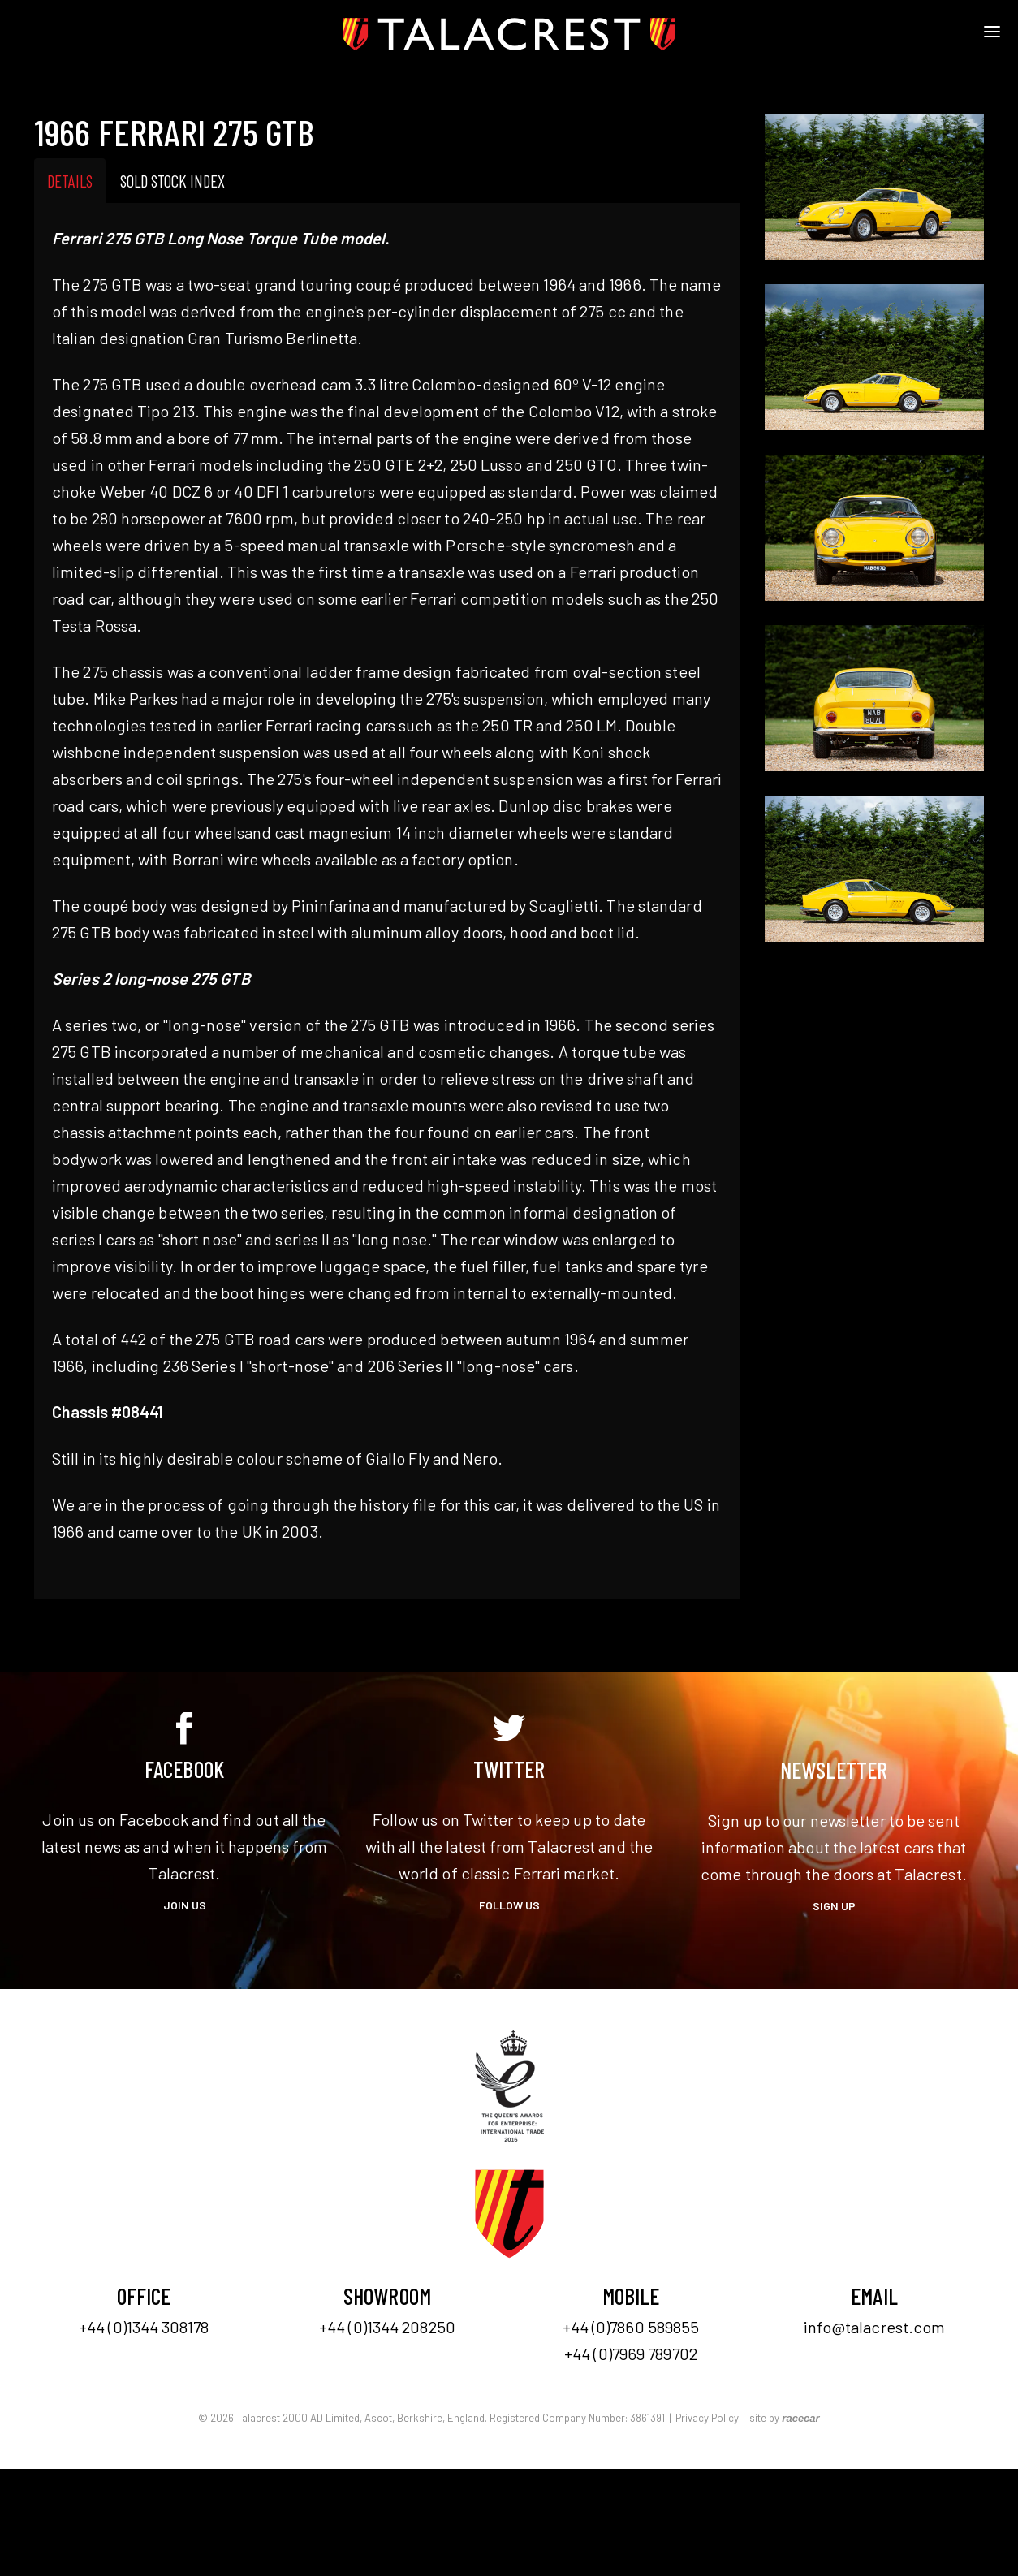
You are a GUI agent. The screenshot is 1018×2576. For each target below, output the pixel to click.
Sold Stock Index (172, 180)
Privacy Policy (707, 2417)
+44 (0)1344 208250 (387, 2327)
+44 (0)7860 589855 (631, 2327)
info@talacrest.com (875, 2327)
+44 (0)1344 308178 (144, 2327)
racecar (800, 2418)
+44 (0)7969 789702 (630, 2353)
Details (70, 180)
